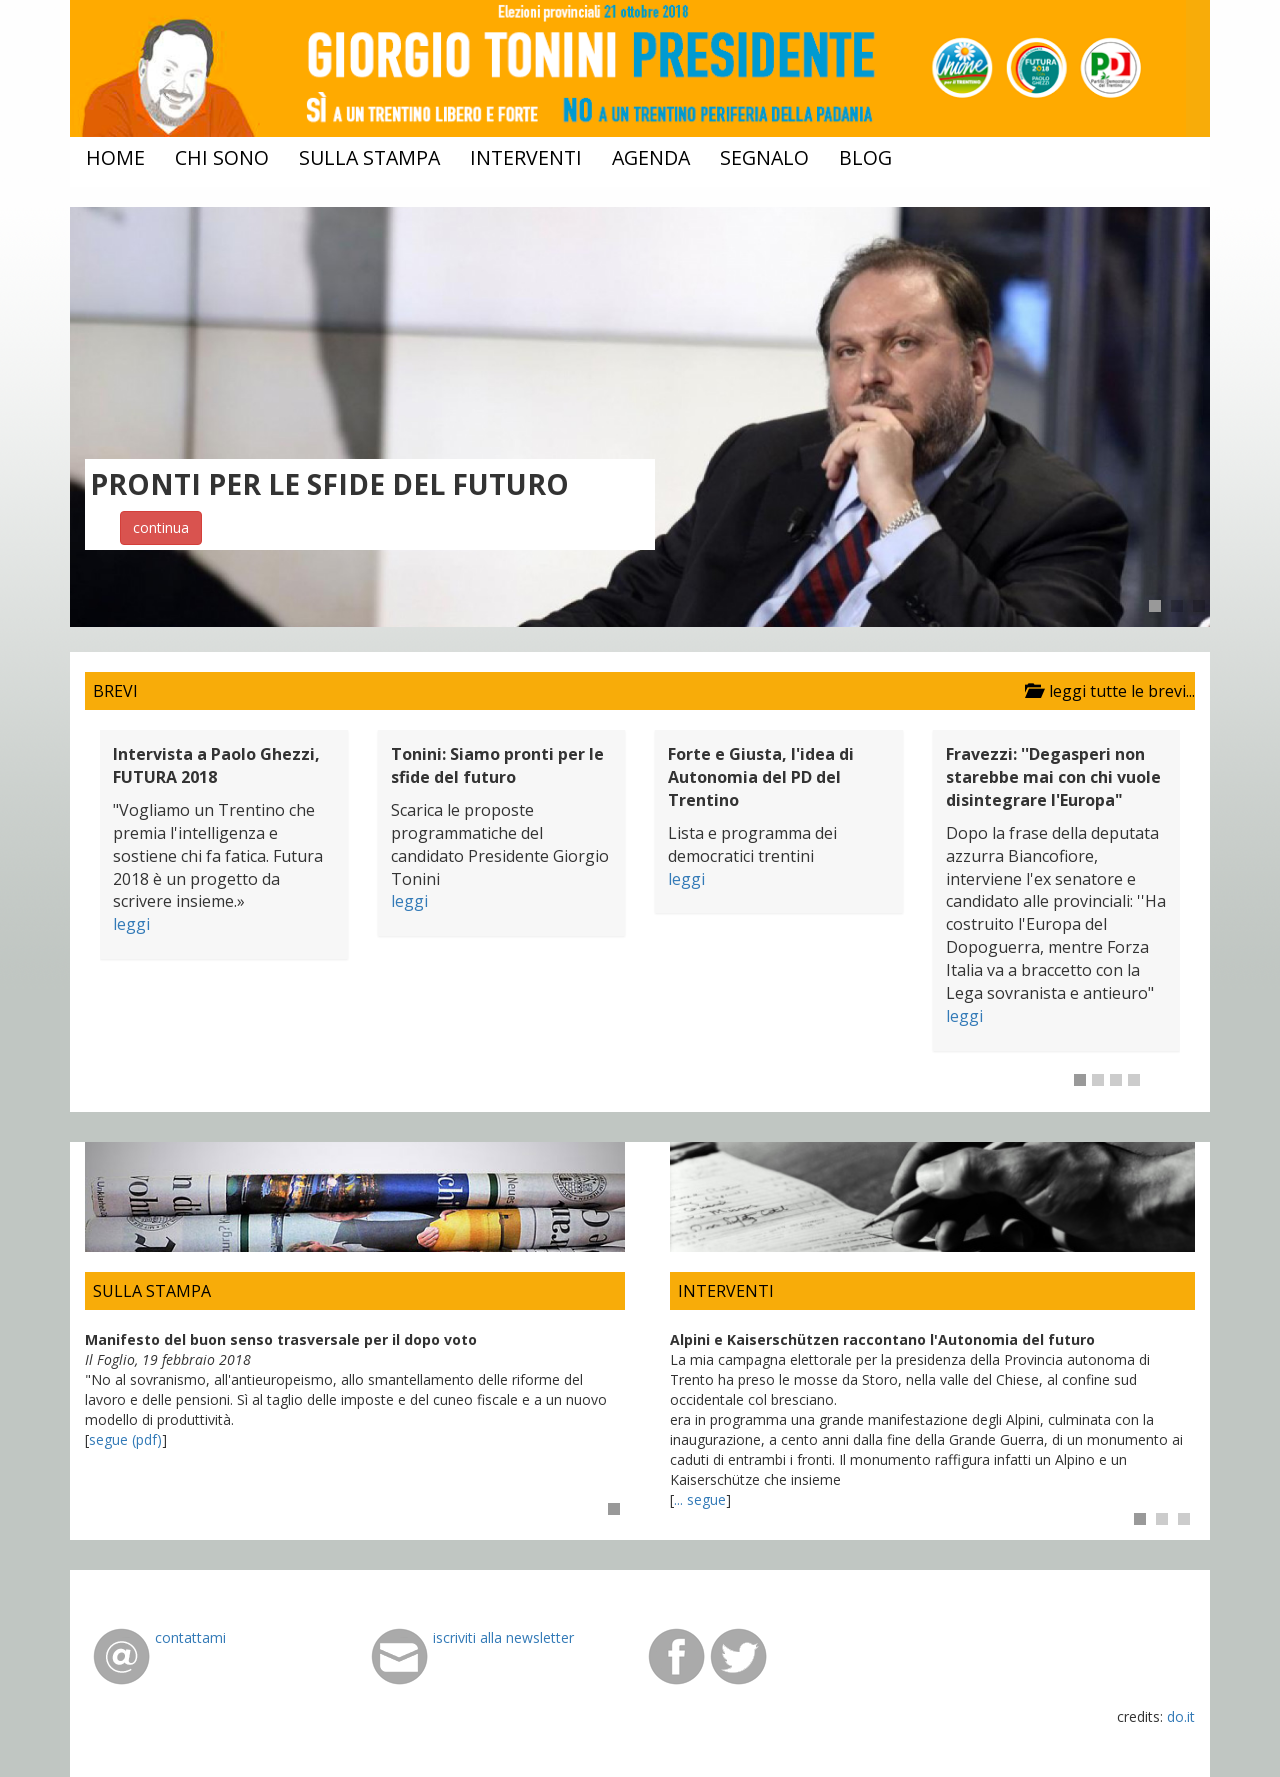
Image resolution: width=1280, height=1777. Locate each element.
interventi (526, 157)
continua (161, 527)
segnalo (764, 157)
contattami (190, 1637)
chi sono (222, 157)
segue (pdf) (125, 1439)
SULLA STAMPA (152, 1291)
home (115, 157)
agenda (651, 157)
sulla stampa (369, 157)
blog (865, 157)
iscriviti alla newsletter (503, 1637)
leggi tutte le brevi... (1106, 691)
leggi (131, 924)
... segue (700, 1499)
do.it (1181, 1716)
